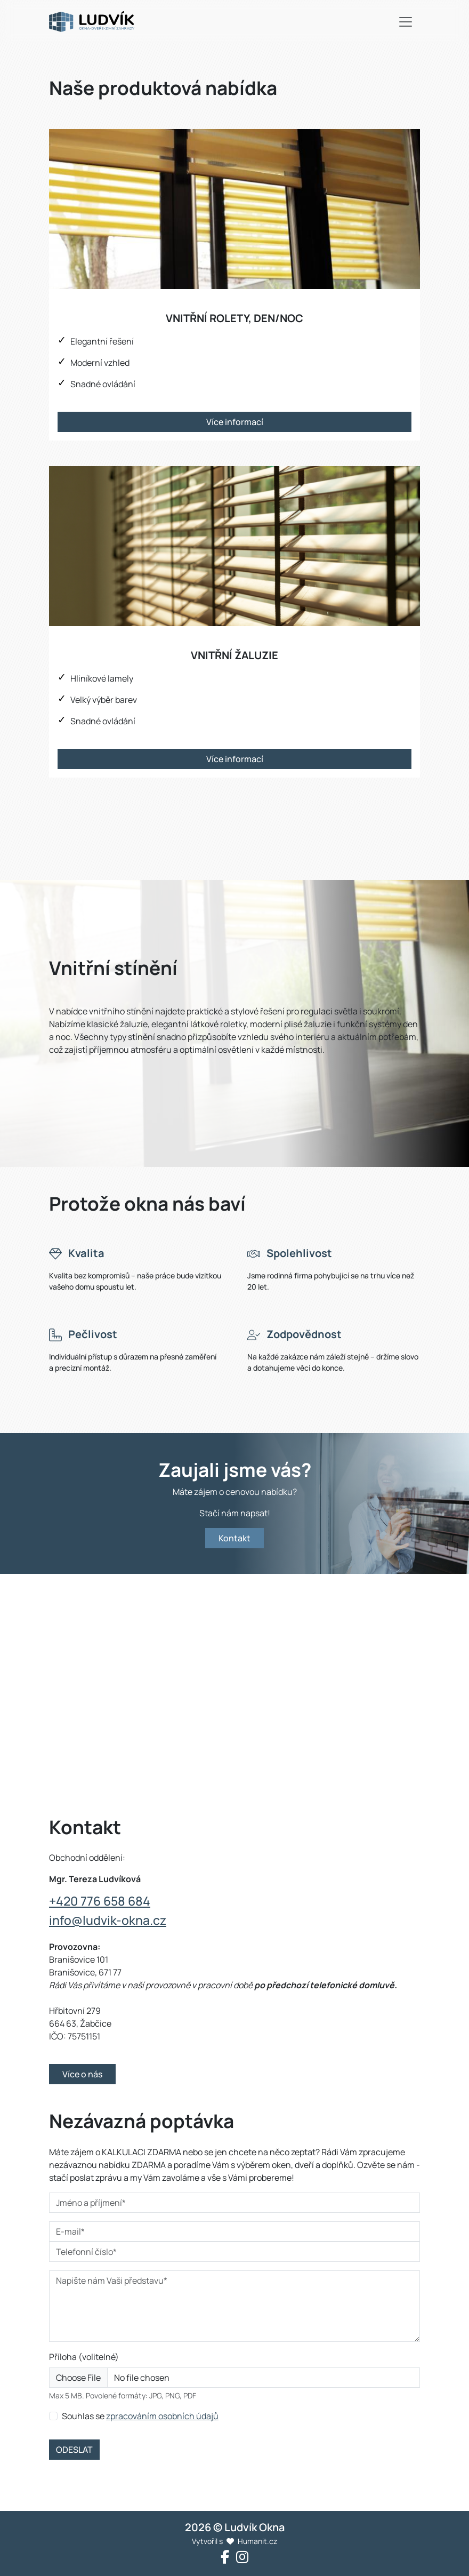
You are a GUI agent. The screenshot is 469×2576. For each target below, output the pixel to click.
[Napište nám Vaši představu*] (234, 2306)
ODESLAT (74, 2449)
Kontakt (234, 1538)
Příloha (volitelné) (84, 2357)
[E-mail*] (234, 2231)
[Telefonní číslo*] (234, 2252)
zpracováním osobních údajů (162, 2416)
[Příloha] (234, 2377)
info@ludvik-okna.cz (107, 1920)
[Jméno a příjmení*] (234, 2203)
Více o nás (82, 2074)
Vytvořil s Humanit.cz (234, 2541)
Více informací (234, 422)
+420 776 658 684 (99, 1900)
